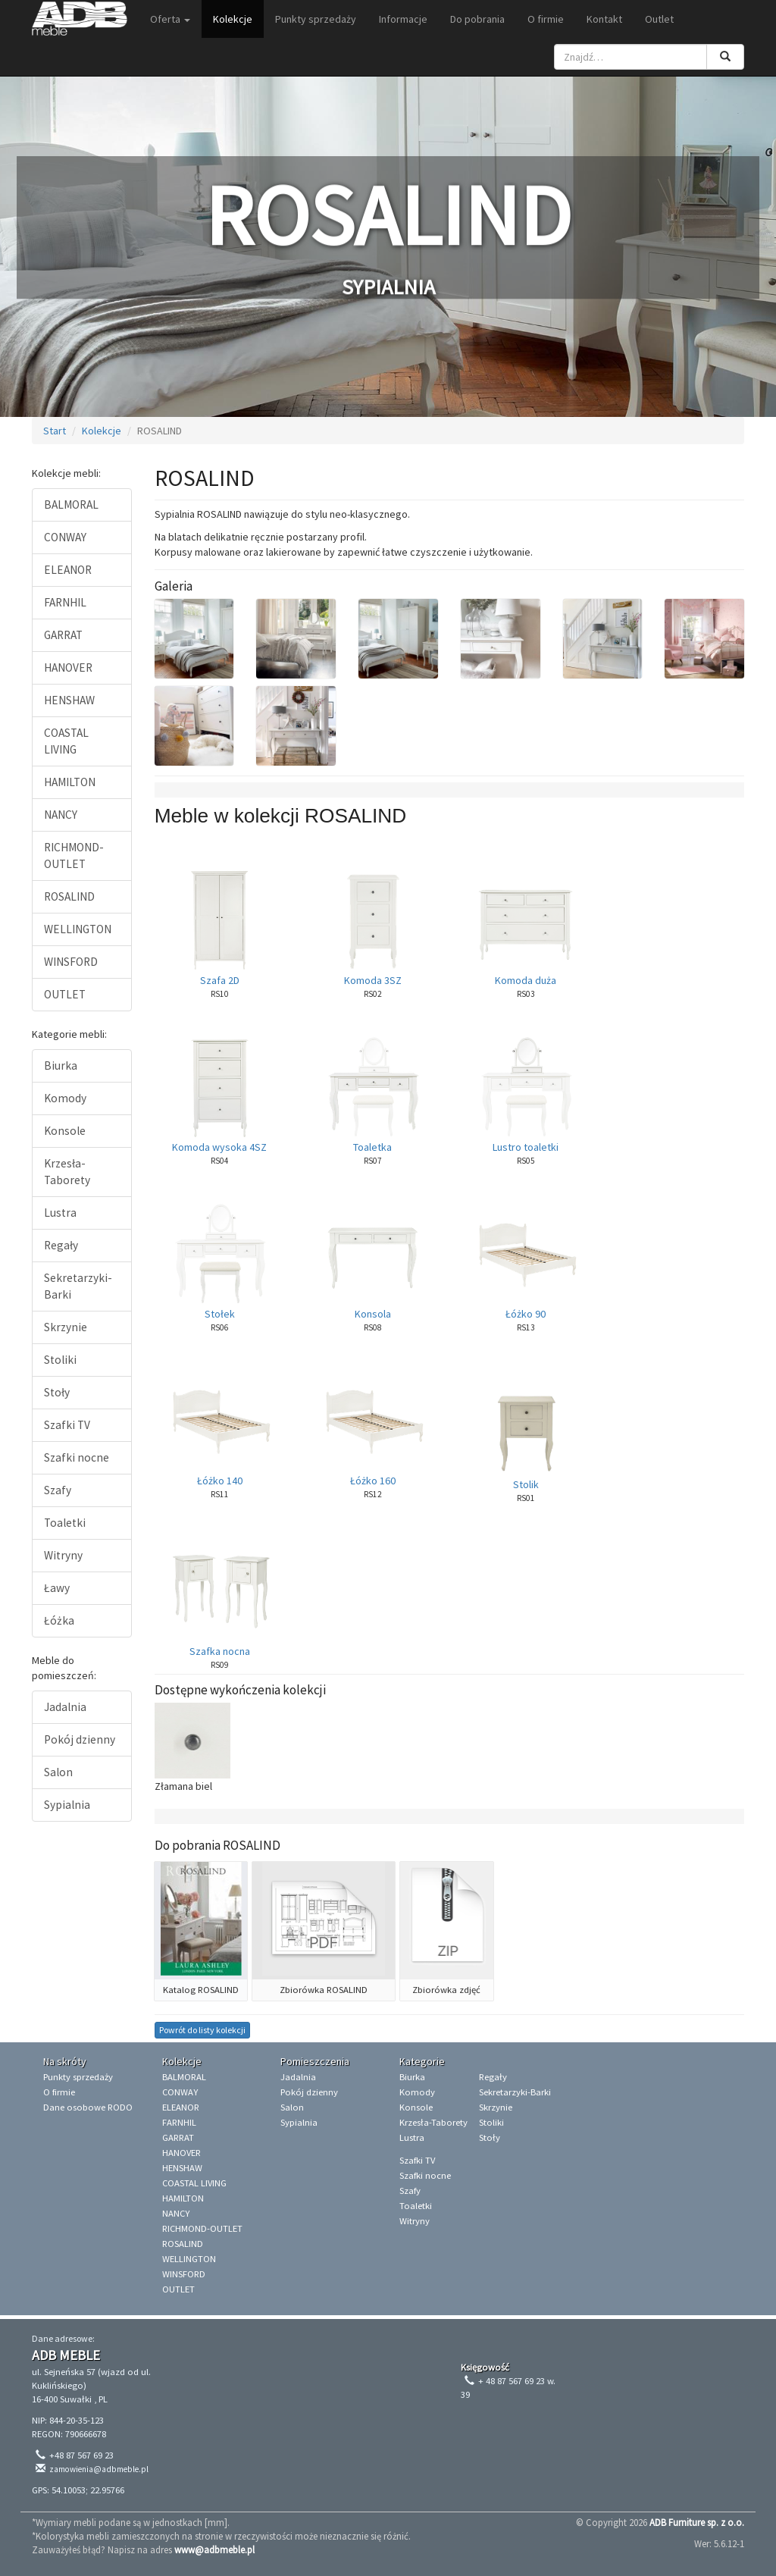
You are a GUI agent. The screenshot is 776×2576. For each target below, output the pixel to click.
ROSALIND (69, 896)
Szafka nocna (219, 1651)
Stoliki (60, 1359)
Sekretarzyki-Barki (78, 1286)
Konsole (65, 1130)
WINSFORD (71, 961)
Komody (65, 1098)
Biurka (60, 1065)
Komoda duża (525, 980)
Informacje (403, 19)
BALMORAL (71, 504)
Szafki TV (67, 1425)
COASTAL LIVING (66, 741)
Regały (61, 1245)
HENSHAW (69, 700)
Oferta (170, 19)
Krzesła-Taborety (67, 1171)
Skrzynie (65, 1327)
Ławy (57, 1588)
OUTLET (65, 994)
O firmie (545, 19)
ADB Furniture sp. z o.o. (696, 2522)
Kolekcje (232, 19)
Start (54, 430)
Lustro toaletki (526, 1147)
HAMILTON (69, 782)
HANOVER (68, 667)
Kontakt (604, 19)
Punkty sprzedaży (315, 19)
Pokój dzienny (79, 1739)
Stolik (526, 1484)
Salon (58, 1772)
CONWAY (65, 537)
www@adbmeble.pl (214, 2549)
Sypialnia (67, 1804)
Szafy (57, 1490)
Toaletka (372, 1147)
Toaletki (65, 1522)
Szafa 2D (219, 980)
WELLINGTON (77, 929)
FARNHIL (65, 602)
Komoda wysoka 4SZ (219, 1147)
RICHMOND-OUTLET (74, 855)
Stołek (220, 1314)
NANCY (60, 814)
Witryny (63, 1555)
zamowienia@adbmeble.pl (99, 2469)
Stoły (57, 1392)
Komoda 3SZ (373, 980)
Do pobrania (477, 19)
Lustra (60, 1212)
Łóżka (59, 1620)
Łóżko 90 (525, 1314)
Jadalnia (65, 1707)
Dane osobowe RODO (88, 2107)
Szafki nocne (76, 1457)
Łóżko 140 (219, 1480)
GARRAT (63, 635)
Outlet (659, 19)
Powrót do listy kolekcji (202, 2029)
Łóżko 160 (373, 1480)
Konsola (373, 1314)
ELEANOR (68, 570)
